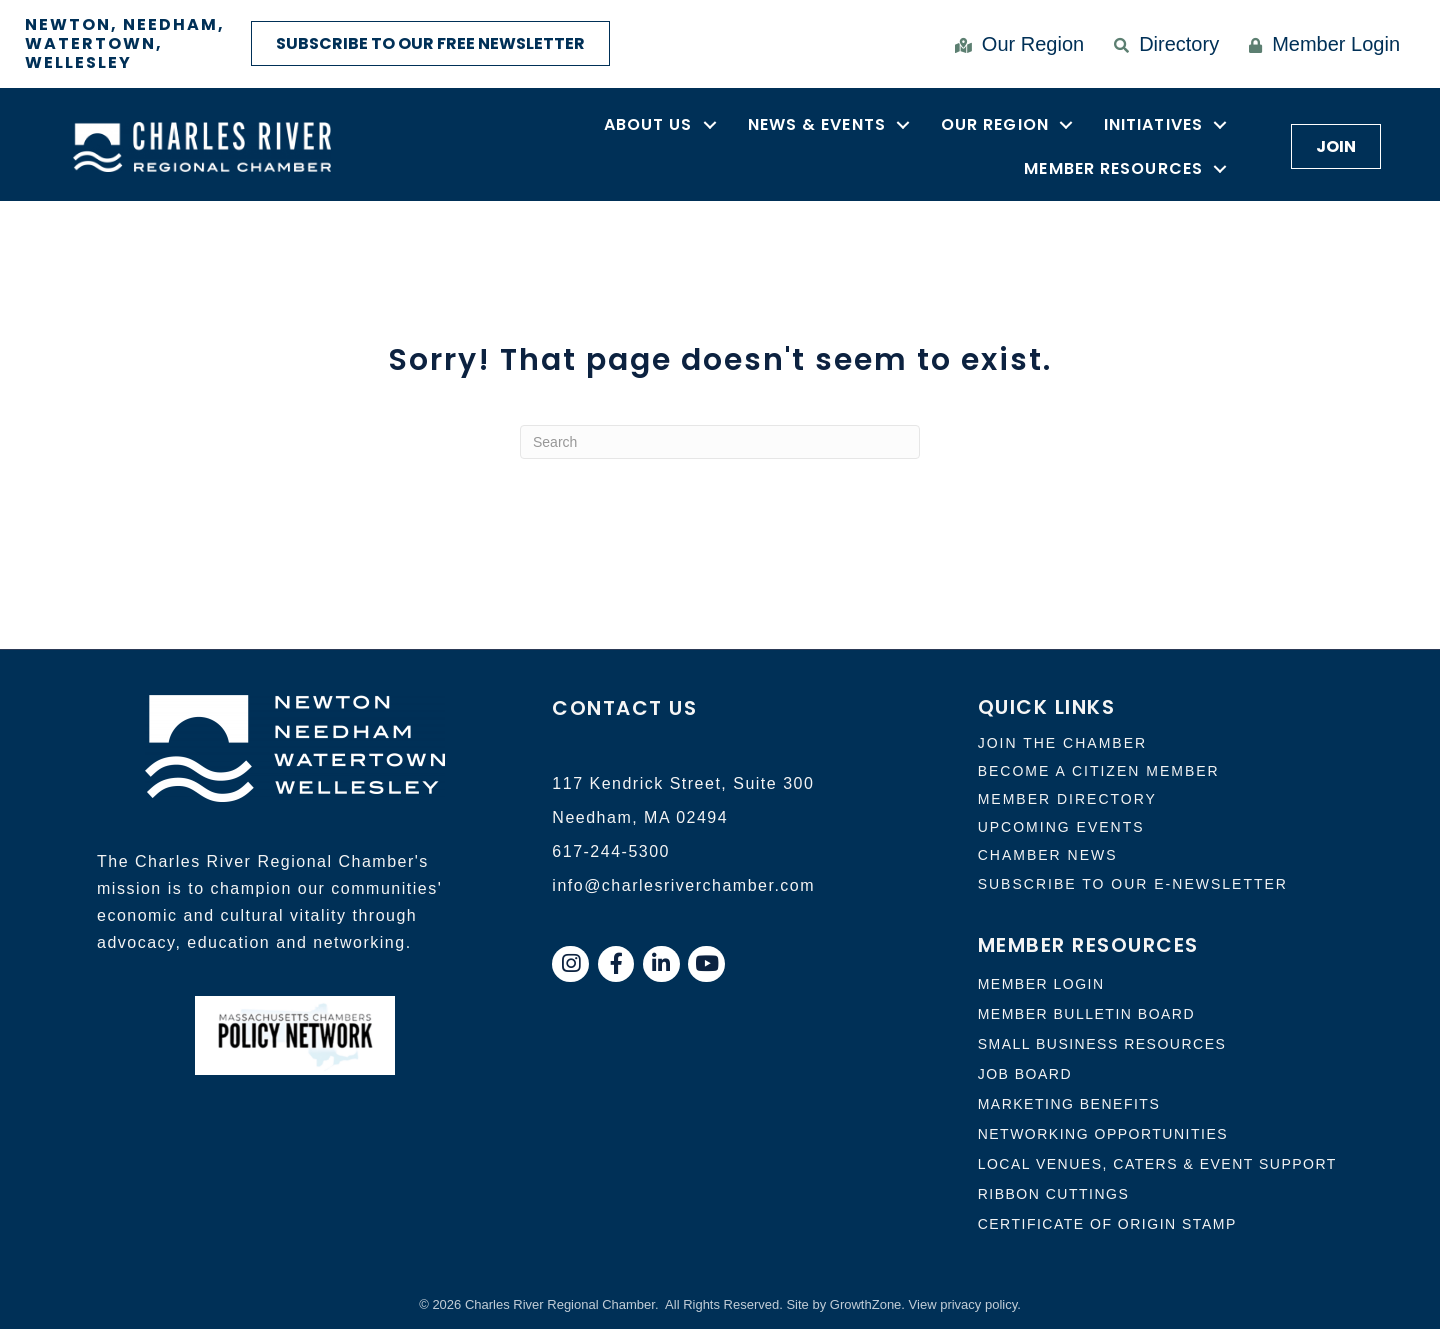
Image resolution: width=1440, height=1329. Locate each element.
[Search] (720, 442)
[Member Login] (1319, 44)
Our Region (995, 124)
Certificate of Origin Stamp (1107, 1224)
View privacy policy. (965, 1304)
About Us (648, 124)
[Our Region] (1014, 44)
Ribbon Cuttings (1054, 1194)
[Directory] (1161, 44)
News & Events (817, 124)
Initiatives (1153, 124)
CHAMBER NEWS (1048, 855)
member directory (1067, 799)
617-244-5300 (611, 851)
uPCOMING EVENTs (1061, 827)
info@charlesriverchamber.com (683, 885)
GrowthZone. (867, 1304)
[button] (430, 43)
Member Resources (1113, 168)
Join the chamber (1062, 743)
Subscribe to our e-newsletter (1133, 884)
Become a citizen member (1099, 771)
